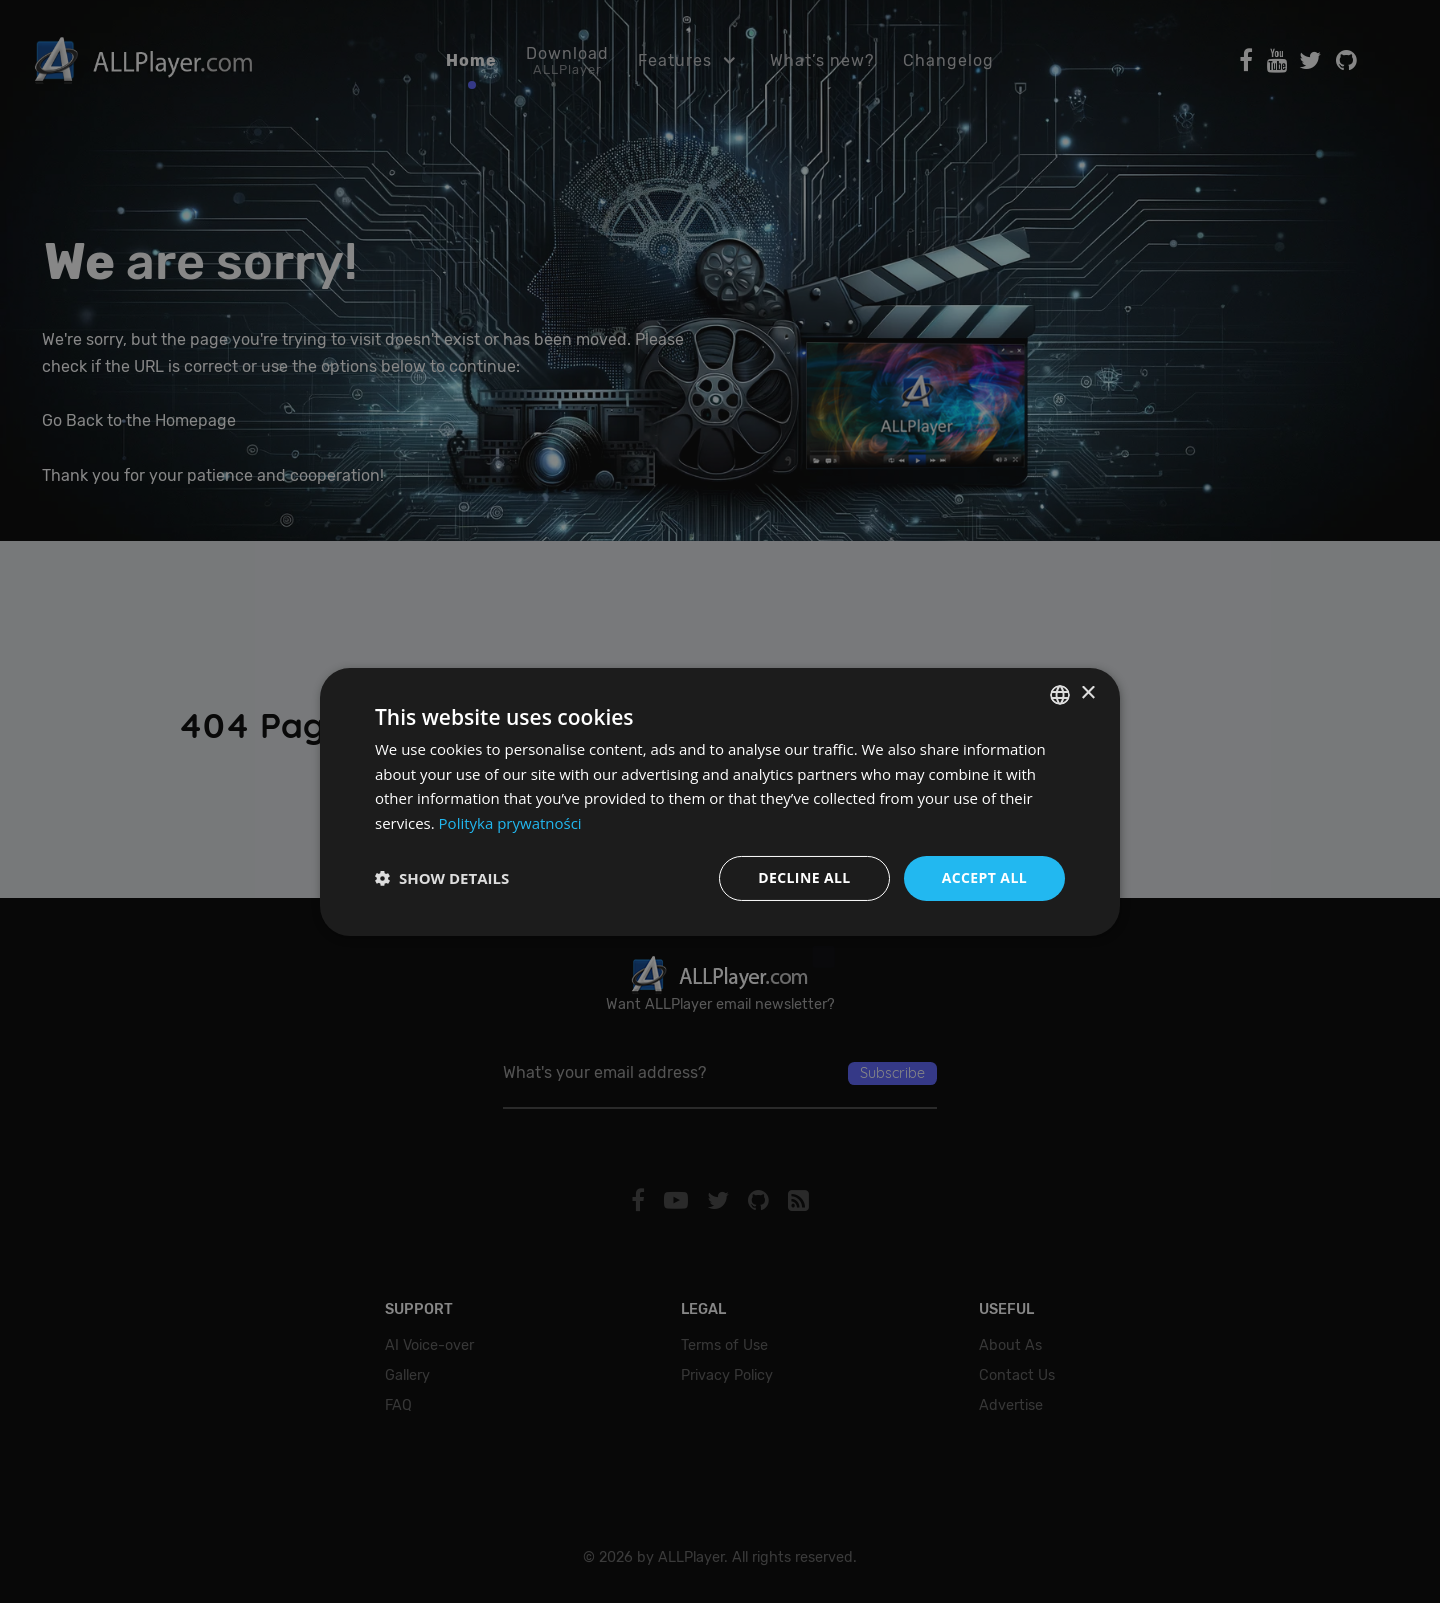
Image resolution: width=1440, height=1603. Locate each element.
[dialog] (720, 801)
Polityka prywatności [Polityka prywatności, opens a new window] (510, 823)
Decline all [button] (804, 877)
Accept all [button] (984, 877)
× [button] (1087, 693)
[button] (442, 878)
